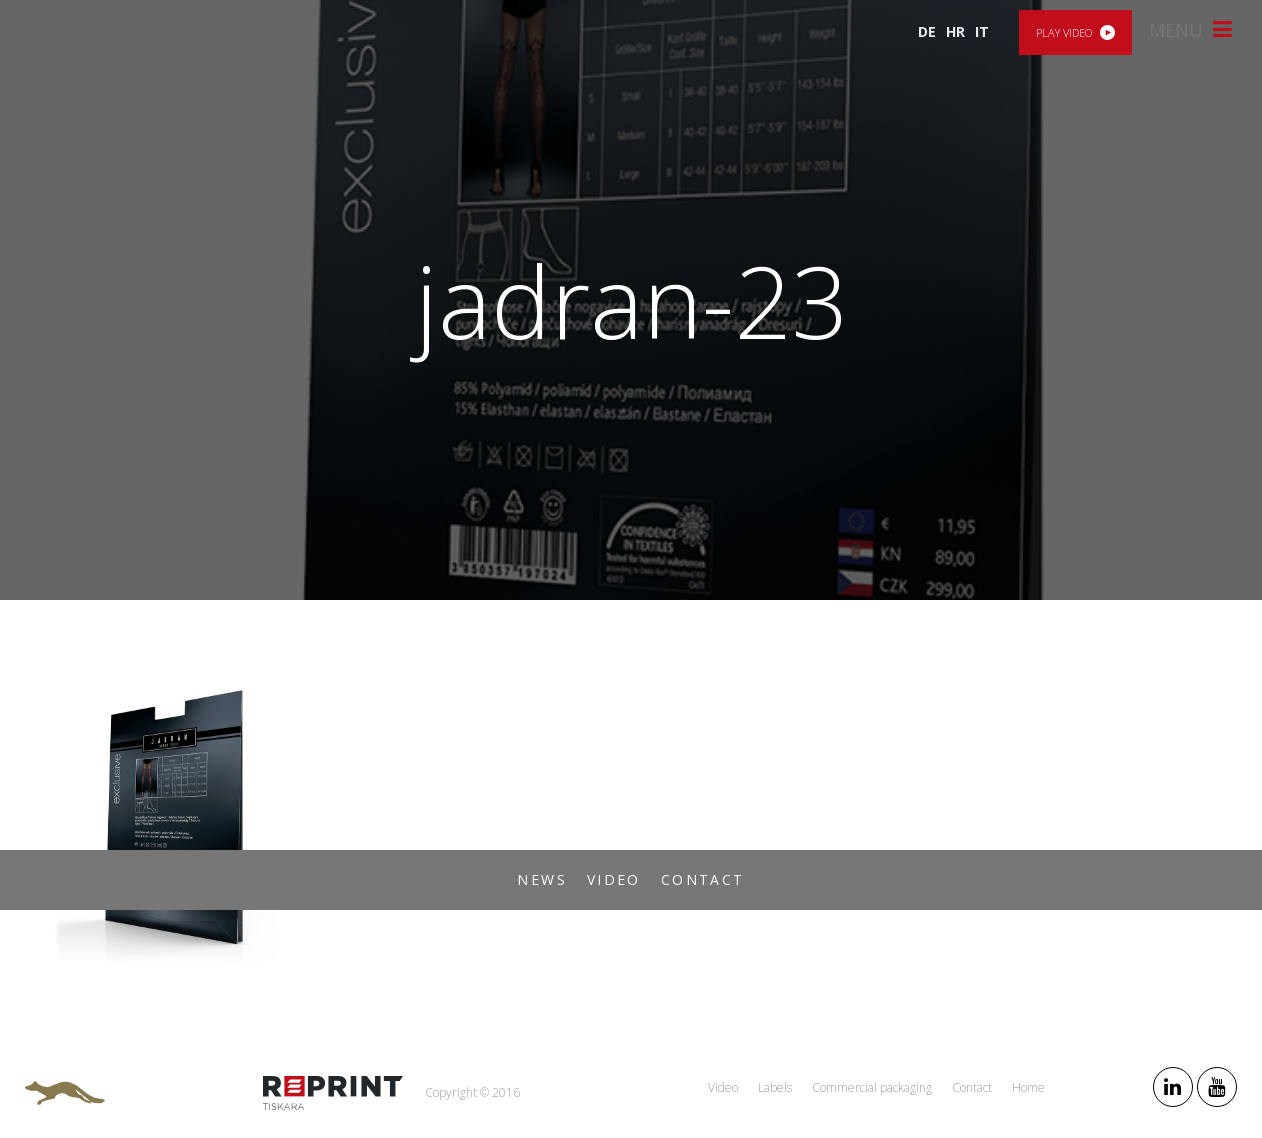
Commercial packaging (872, 1087)
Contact (703, 879)
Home (1028, 1087)
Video (614, 879)
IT (982, 31)
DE (927, 31)
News (542, 879)
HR (955, 31)
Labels (775, 1087)
